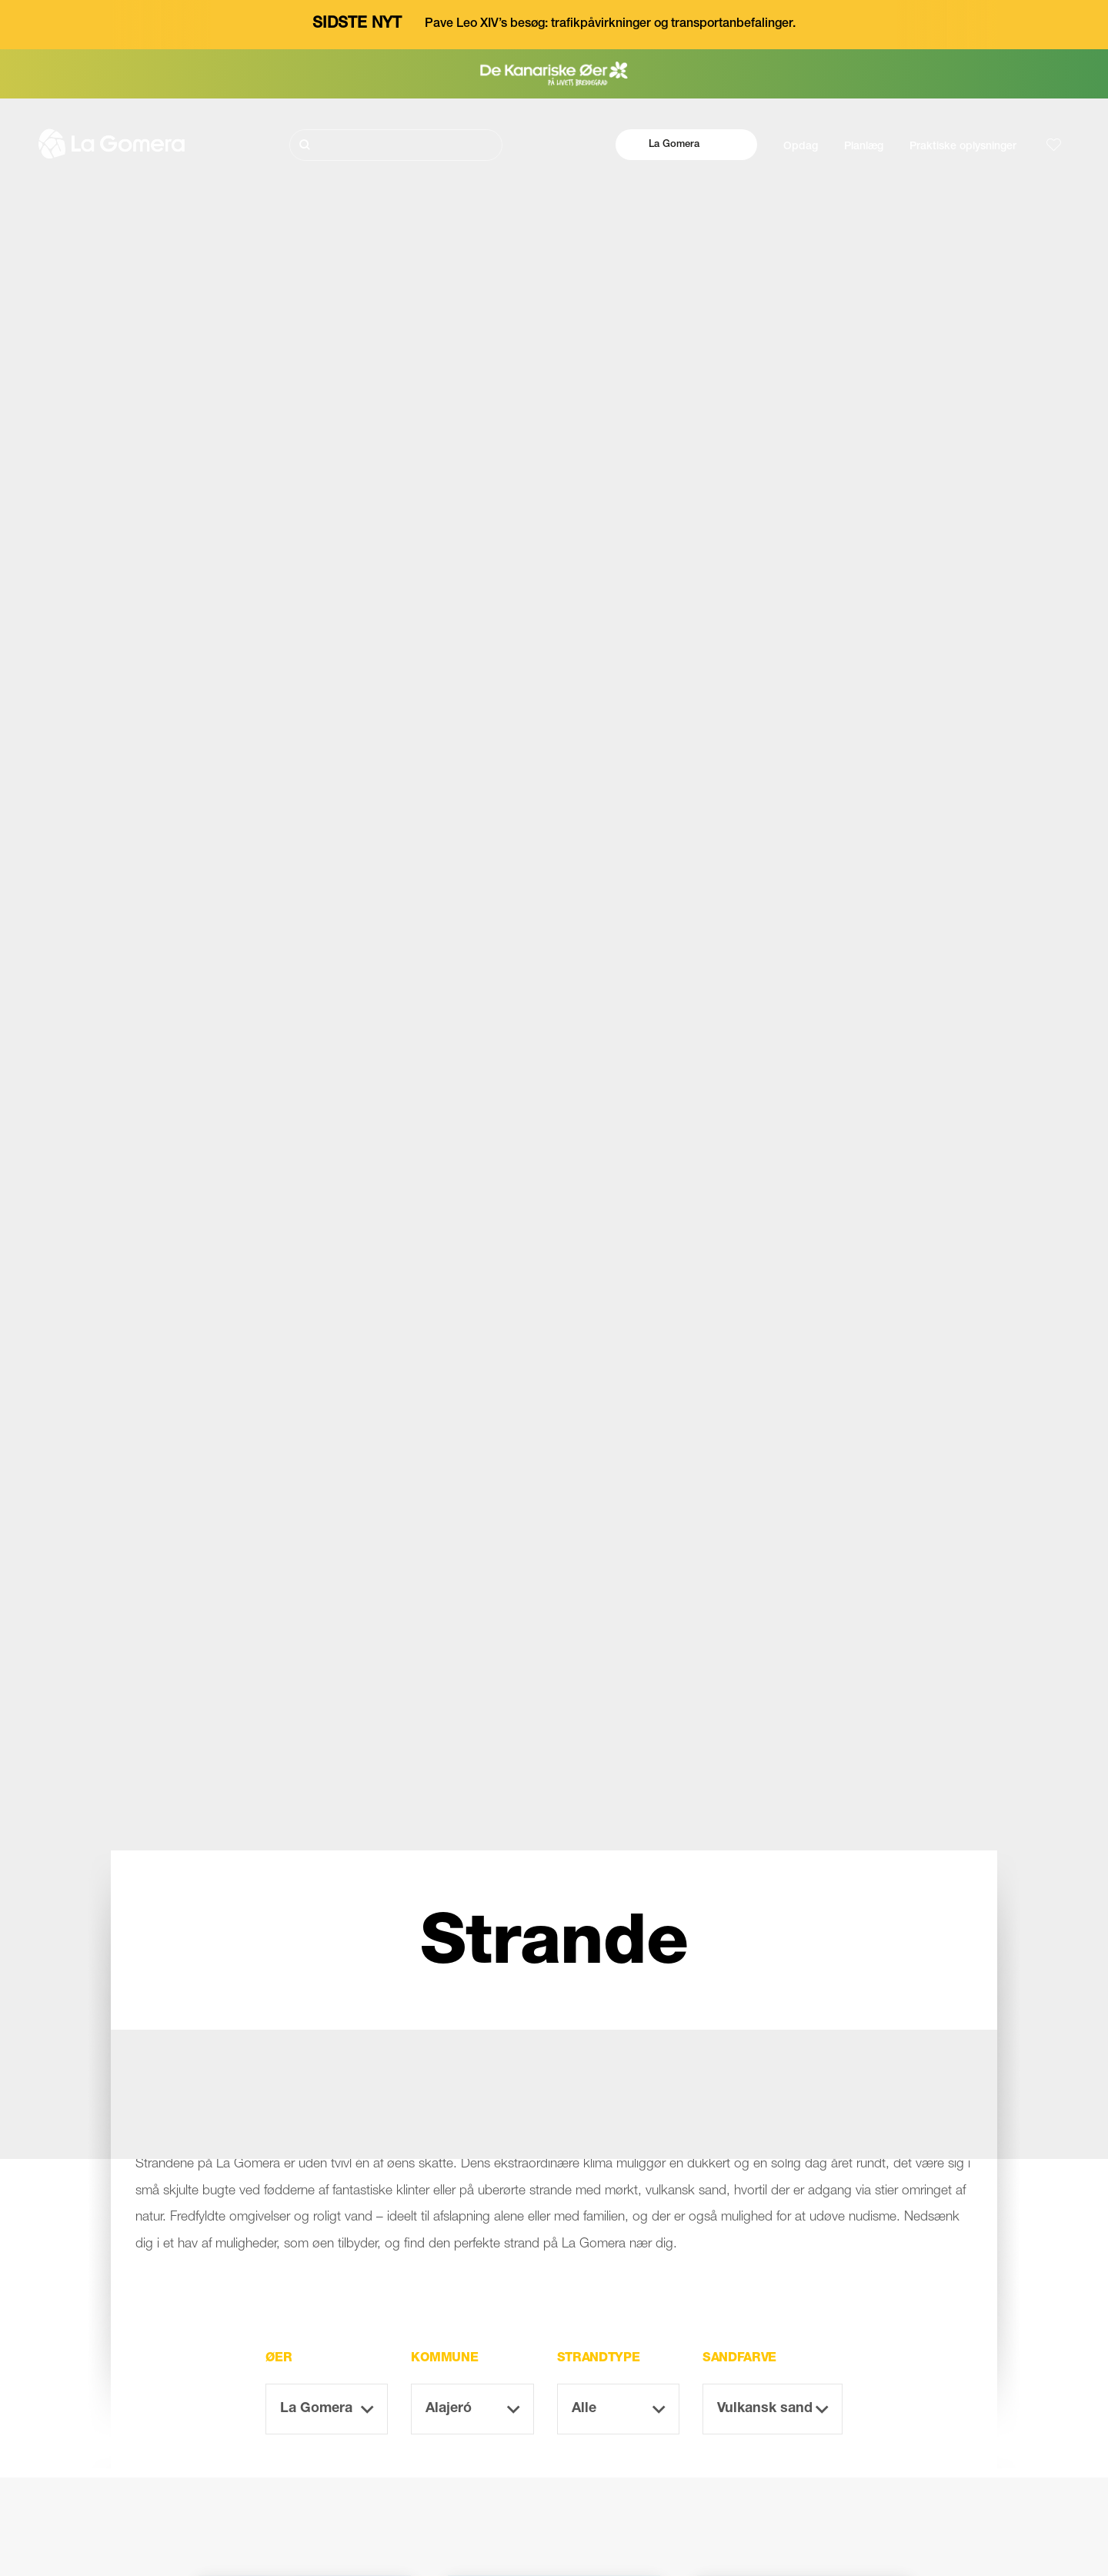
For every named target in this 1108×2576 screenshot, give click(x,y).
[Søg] (395, 145)
